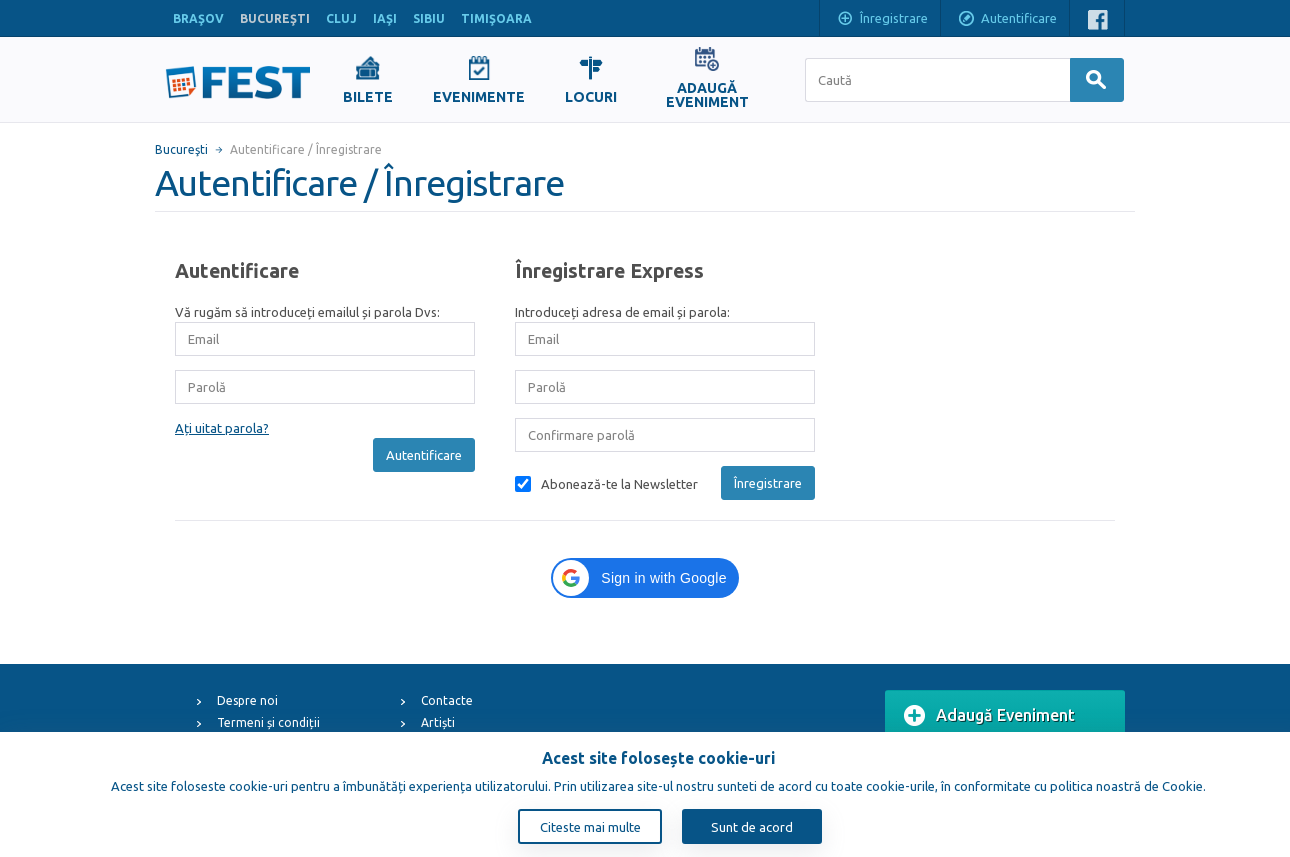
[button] (644, 578)
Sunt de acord (752, 827)
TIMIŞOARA (496, 18)
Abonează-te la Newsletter (619, 484)
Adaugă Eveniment (989, 716)
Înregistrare (882, 20)
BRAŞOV (198, 18)
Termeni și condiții (268, 722)
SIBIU (429, 18)
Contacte (447, 700)
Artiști (438, 722)
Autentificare (1007, 20)
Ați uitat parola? (222, 428)
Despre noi (247, 700)
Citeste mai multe (590, 827)
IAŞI (385, 18)
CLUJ (341, 18)
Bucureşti (181, 149)
